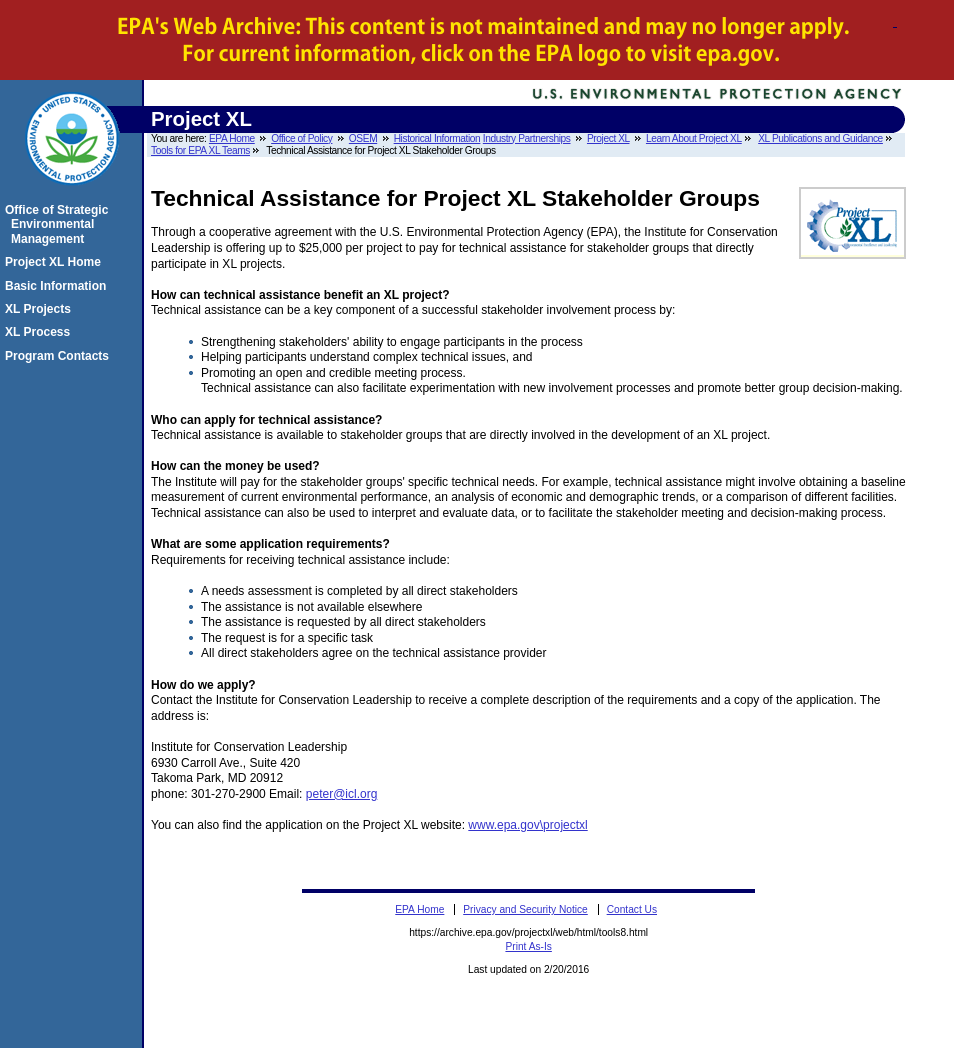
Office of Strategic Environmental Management (59, 224)
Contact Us (632, 909)
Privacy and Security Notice (525, 909)
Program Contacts (60, 356)
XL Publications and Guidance (820, 138)
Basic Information (58, 286)
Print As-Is (528, 946)
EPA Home (232, 138)
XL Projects (41, 309)
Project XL (608, 138)
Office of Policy (301, 138)
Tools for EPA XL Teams (200, 150)
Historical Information (437, 138)
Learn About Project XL (694, 138)
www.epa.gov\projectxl (527, 825)
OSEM (363, 138)
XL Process (40, 332)
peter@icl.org (342, 794)
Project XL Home (56, 262)
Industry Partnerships (527, 138)
